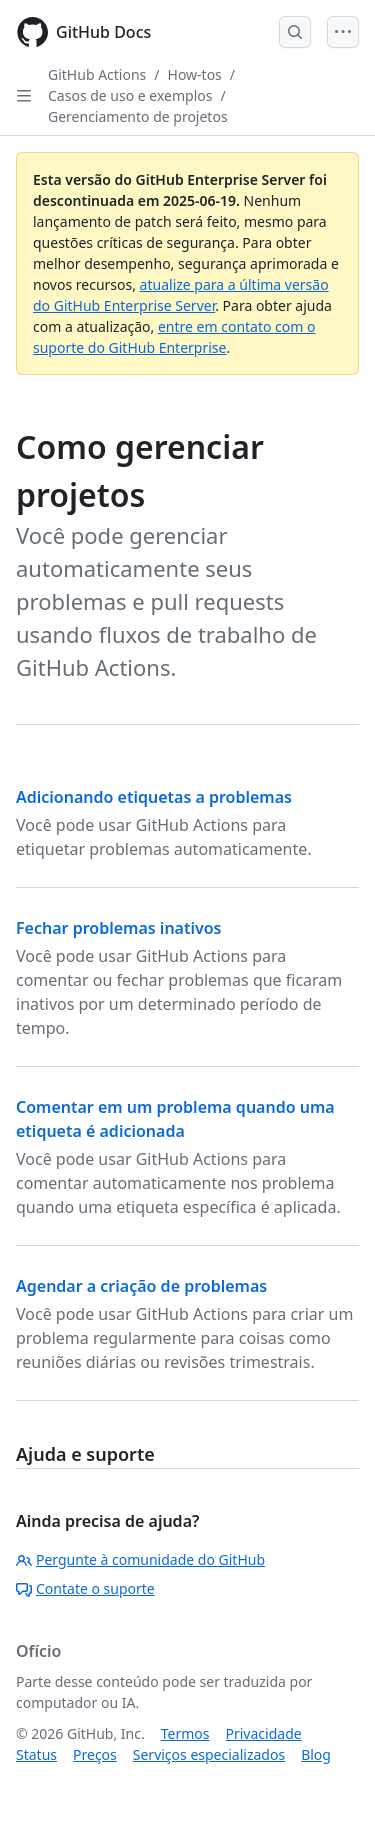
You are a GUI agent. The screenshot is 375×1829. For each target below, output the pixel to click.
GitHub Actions (97, 74)
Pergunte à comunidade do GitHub (140, 1559)
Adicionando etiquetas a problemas (154, 797)
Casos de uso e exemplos (130, 95)
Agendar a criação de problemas (141, 1286)
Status (36, 1754)
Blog (316, 1754)
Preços (95, 1754)
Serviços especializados (209, 1754)
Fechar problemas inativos (119, 928)
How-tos (195, 74)
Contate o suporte (85, 1588)
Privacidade (264, 1733)
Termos (185, 1733)
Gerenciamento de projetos (138, 116)
